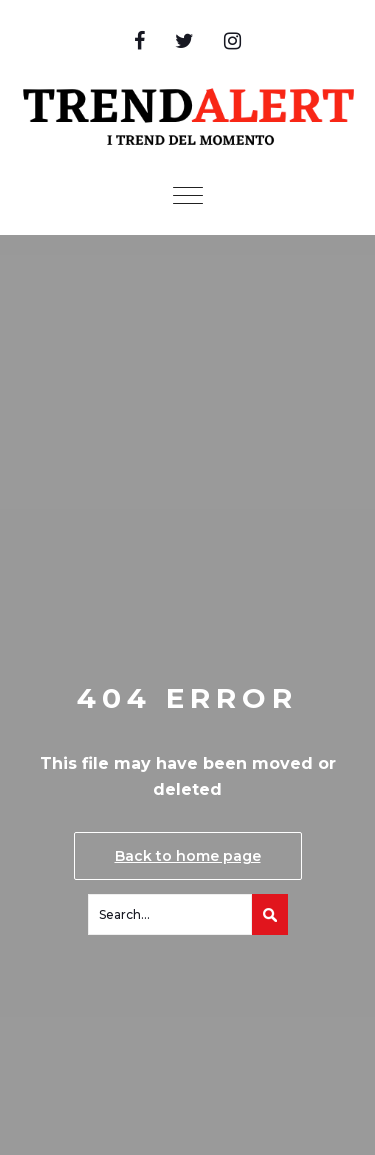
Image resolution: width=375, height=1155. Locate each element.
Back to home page (188, 856)
